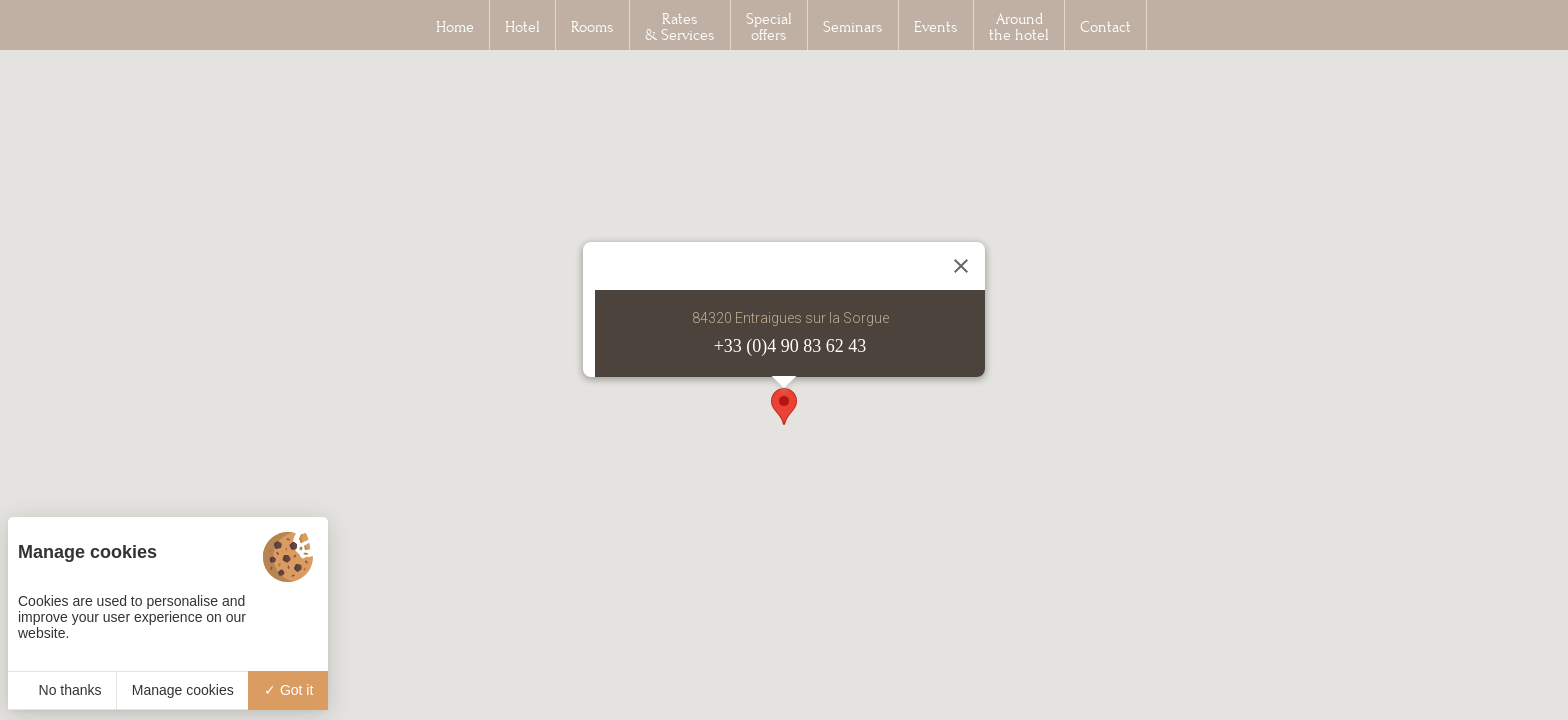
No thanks (62, 690)
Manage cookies (183, 690)
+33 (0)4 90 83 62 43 (790, 346)
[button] (784, 406)
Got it (288, 690)
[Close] (961, 266)
